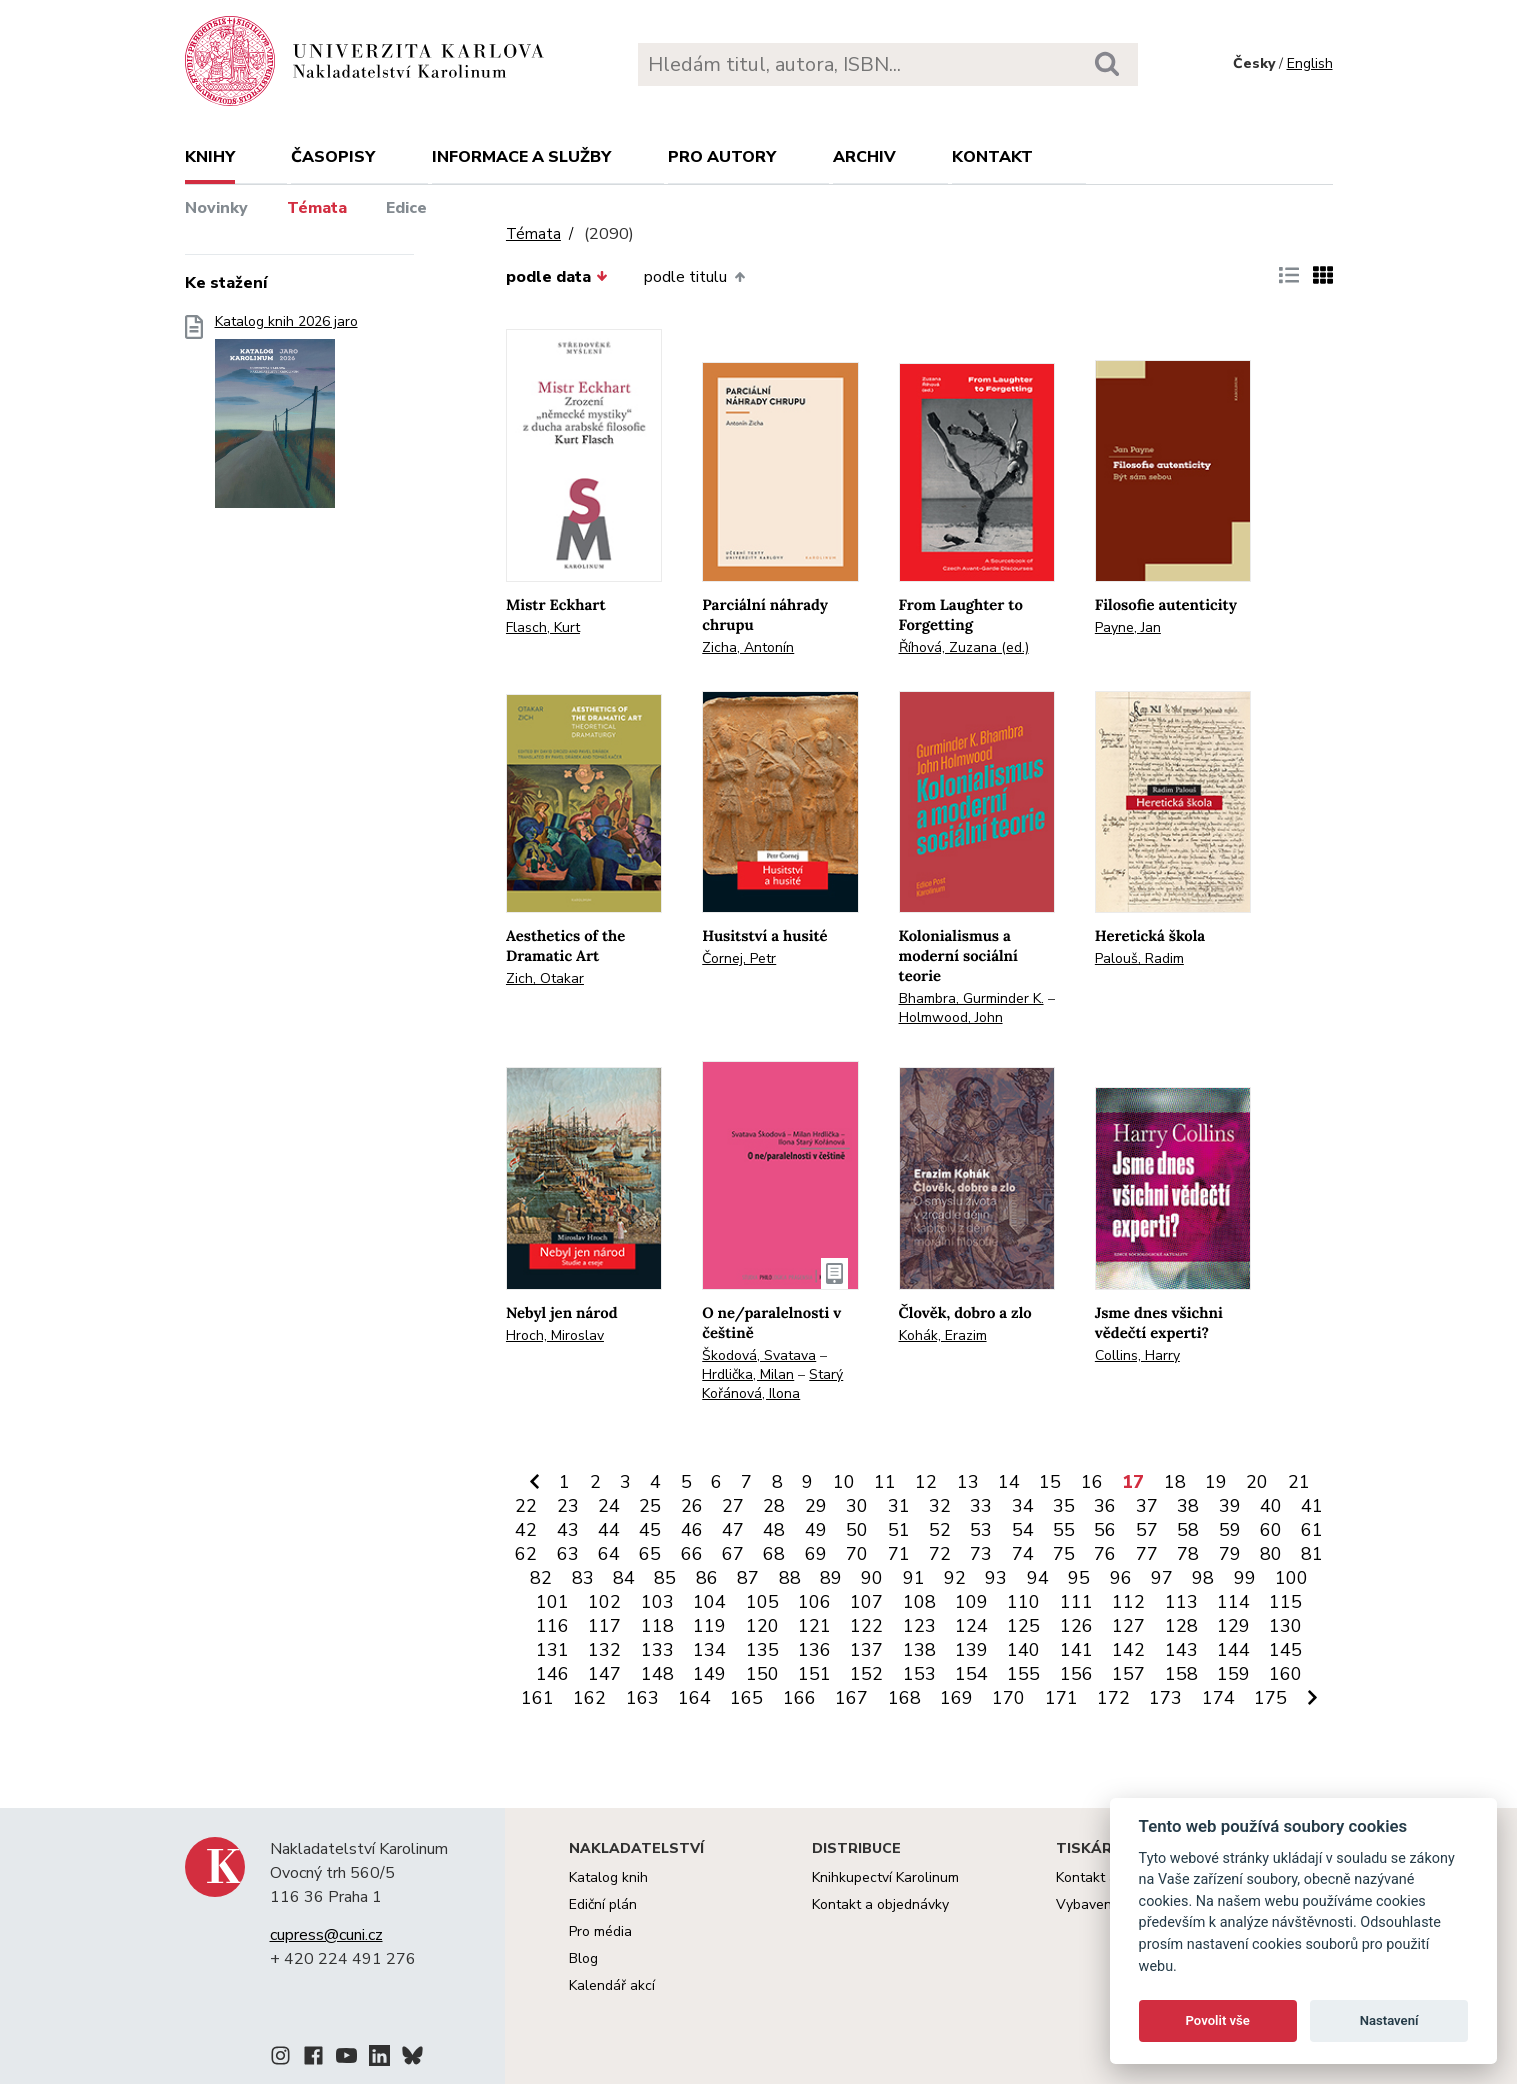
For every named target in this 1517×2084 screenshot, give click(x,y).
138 (919, 1650)
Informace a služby (521, 157)
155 (1023, 1674)
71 (899, 1554)
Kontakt (992, 157)
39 (1230, 1506)
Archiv (864, 157)
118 (657, 1626)
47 (733, 1530)
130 (1285, 1626)
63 (568, 1554)
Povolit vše (1218, 2020)
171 (1061, 1698)
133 (657, 1650)
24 (609, 1506)
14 (1009, 1482)
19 (1216, 1482)
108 (919, 1602)
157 (1128, 1674)
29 (816, 1506)
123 (919, 1626)
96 (1121, 1578)
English (1310, 63)
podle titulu (694, 277)
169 (956, 1698)
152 (866, 1674)
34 (1023, 1506)
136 (814, 1650)
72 (940, 1554)
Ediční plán (603, 1904)
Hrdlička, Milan (748, 1374)
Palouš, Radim (1139, 958)
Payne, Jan (1128, 627)
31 (899, 1506)
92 (955, 1578)
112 (1128, 1602)
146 (552, 1674)
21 (1299, 1482)
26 (692, 1506)
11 (885, 1482)
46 (692, 1530)
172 (1113, 1698)
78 (1188, 1554)
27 (733, 1506)
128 (1181, 1626)
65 (650, 1554)
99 (1245, 1578)
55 (1064, 1530)
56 (1105, 1530)
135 (762, 1650)
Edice (406, 208)
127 (1128, 1626)
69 (816, 1554)
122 (866, 1626)
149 (709, 1674)
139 (971, 1650)
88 (790, 1578)
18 (1175, 1482)
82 (541, 1578)
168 (904, 1698)
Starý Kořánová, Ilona (772, 1384)
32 (940, 1506)
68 (774, 1554)
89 (831, 1578)
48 (774, 1530)
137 (866, 1650)
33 (981, 1506)
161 (537, 1698)
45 (650, 1530)
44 (609, 1530)
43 (568, 1530)
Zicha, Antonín (748, 647)
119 (709, 1626)
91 (914, 1578)
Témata (317, 208)
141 (1076, 1650)
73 (981, 1554)
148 (657, 1674)
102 (604, 1602)
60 (1271, 1530)
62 (526, 1554)
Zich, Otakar (545, 978)
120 (762, 1626)
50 (857, 1530)
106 (814, 1602)
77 (1147, 1554)
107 (866, 1602)
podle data (557, 277)
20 (1257, 1482)
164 (694, 1698)
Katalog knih (608, 1877)
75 (1064, 1554)
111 (1076, 1602)
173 (1165, 1698)
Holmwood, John (951, 1017)
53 (981, 1530)
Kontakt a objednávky (880, 1904)
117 (604, 1626)
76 (1105, 1554)
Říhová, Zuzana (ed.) (964, 647)
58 (1188, 1530)
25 (650, 1506)
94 (1038, 1578)
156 (1076, 1674)
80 (1271, 1554)
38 (1188, 1506)
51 (899, 1530)
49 (816, 1530)
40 (1271, 1506)
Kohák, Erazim (943, 1335)
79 (1230, 1554)
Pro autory (722, 157)
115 (1285, 1602)
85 (665, 1578)
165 (746, 1698)
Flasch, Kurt (543, 627)
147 (604, 1674)
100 (1291, 1578)
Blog (583, 1958)
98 (1203, 1578)
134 (709, 1650)
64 (609, 1554)
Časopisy (333, 157)
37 (1147, 1506)
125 (1023, 1626)
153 (919, 1674)
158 (1181, 1674)
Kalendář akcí (612, 1985)
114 (1233, 1602)
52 (940, 1530)
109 (971, 1602)
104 (709, 1602)
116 (552, 1626)
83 (583, 1578)
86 (707, 1578)
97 (1162, 1578)
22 (526, 1506)
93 (996, 1578)
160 (1285, 1674)
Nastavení (1389, 2020)
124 (971, 1626)
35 (1064, 1506)
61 (1312, 1530)
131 (552, 1650)
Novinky (216, 208)
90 (872, 1578)
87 (748, 1578)
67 (733, 1554)
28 (774, 1506)
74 (1023, 1554)
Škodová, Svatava (759, 1355)
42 (526, 1530)
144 (1233, 1650)
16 (1092, 1482)
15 (1050, 1482)
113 (1181, 1602)
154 (971, 1674)
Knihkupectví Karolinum (885, 1877)
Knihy (210, 157)
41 (1312, 1506)
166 (799, 1698)
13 (968, 1482)
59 (1230, 1530)
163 (642, 1698)
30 (857, 1506)
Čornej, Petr (739, 958)
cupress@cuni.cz (326, 1935)
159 (1233, 1674)
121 (814, 1626)
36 (1105, 1506)
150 (762, 1674)
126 (1076, 1626)
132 (604, 1650)
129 (1233, 1626)
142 (1128, 1650)
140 (1023, 1650)
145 (1285, 1650)
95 (1079, 1578)
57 (1147, 1530)
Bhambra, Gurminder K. (971, 998)
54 (1023, 1530)
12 (926, 1482)
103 (657, 1602)
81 (1312, 1554)
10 (844, 1482)
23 (568, 1506)
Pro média (600, 1931)
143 (1181, 1650)
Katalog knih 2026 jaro (286, 417)
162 (589, 1698)
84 (624, 1578)
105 (762, 1602)
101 (552, 1602)
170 (1008, 1698)
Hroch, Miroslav (555, 1335)
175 (1270, 1698)
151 (814, 1674)
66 (692, 1554)
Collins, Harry (1137, 1355)
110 (1023, 1602)
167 (851, 1698)
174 (1218, 1698)
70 (857, 1554)
